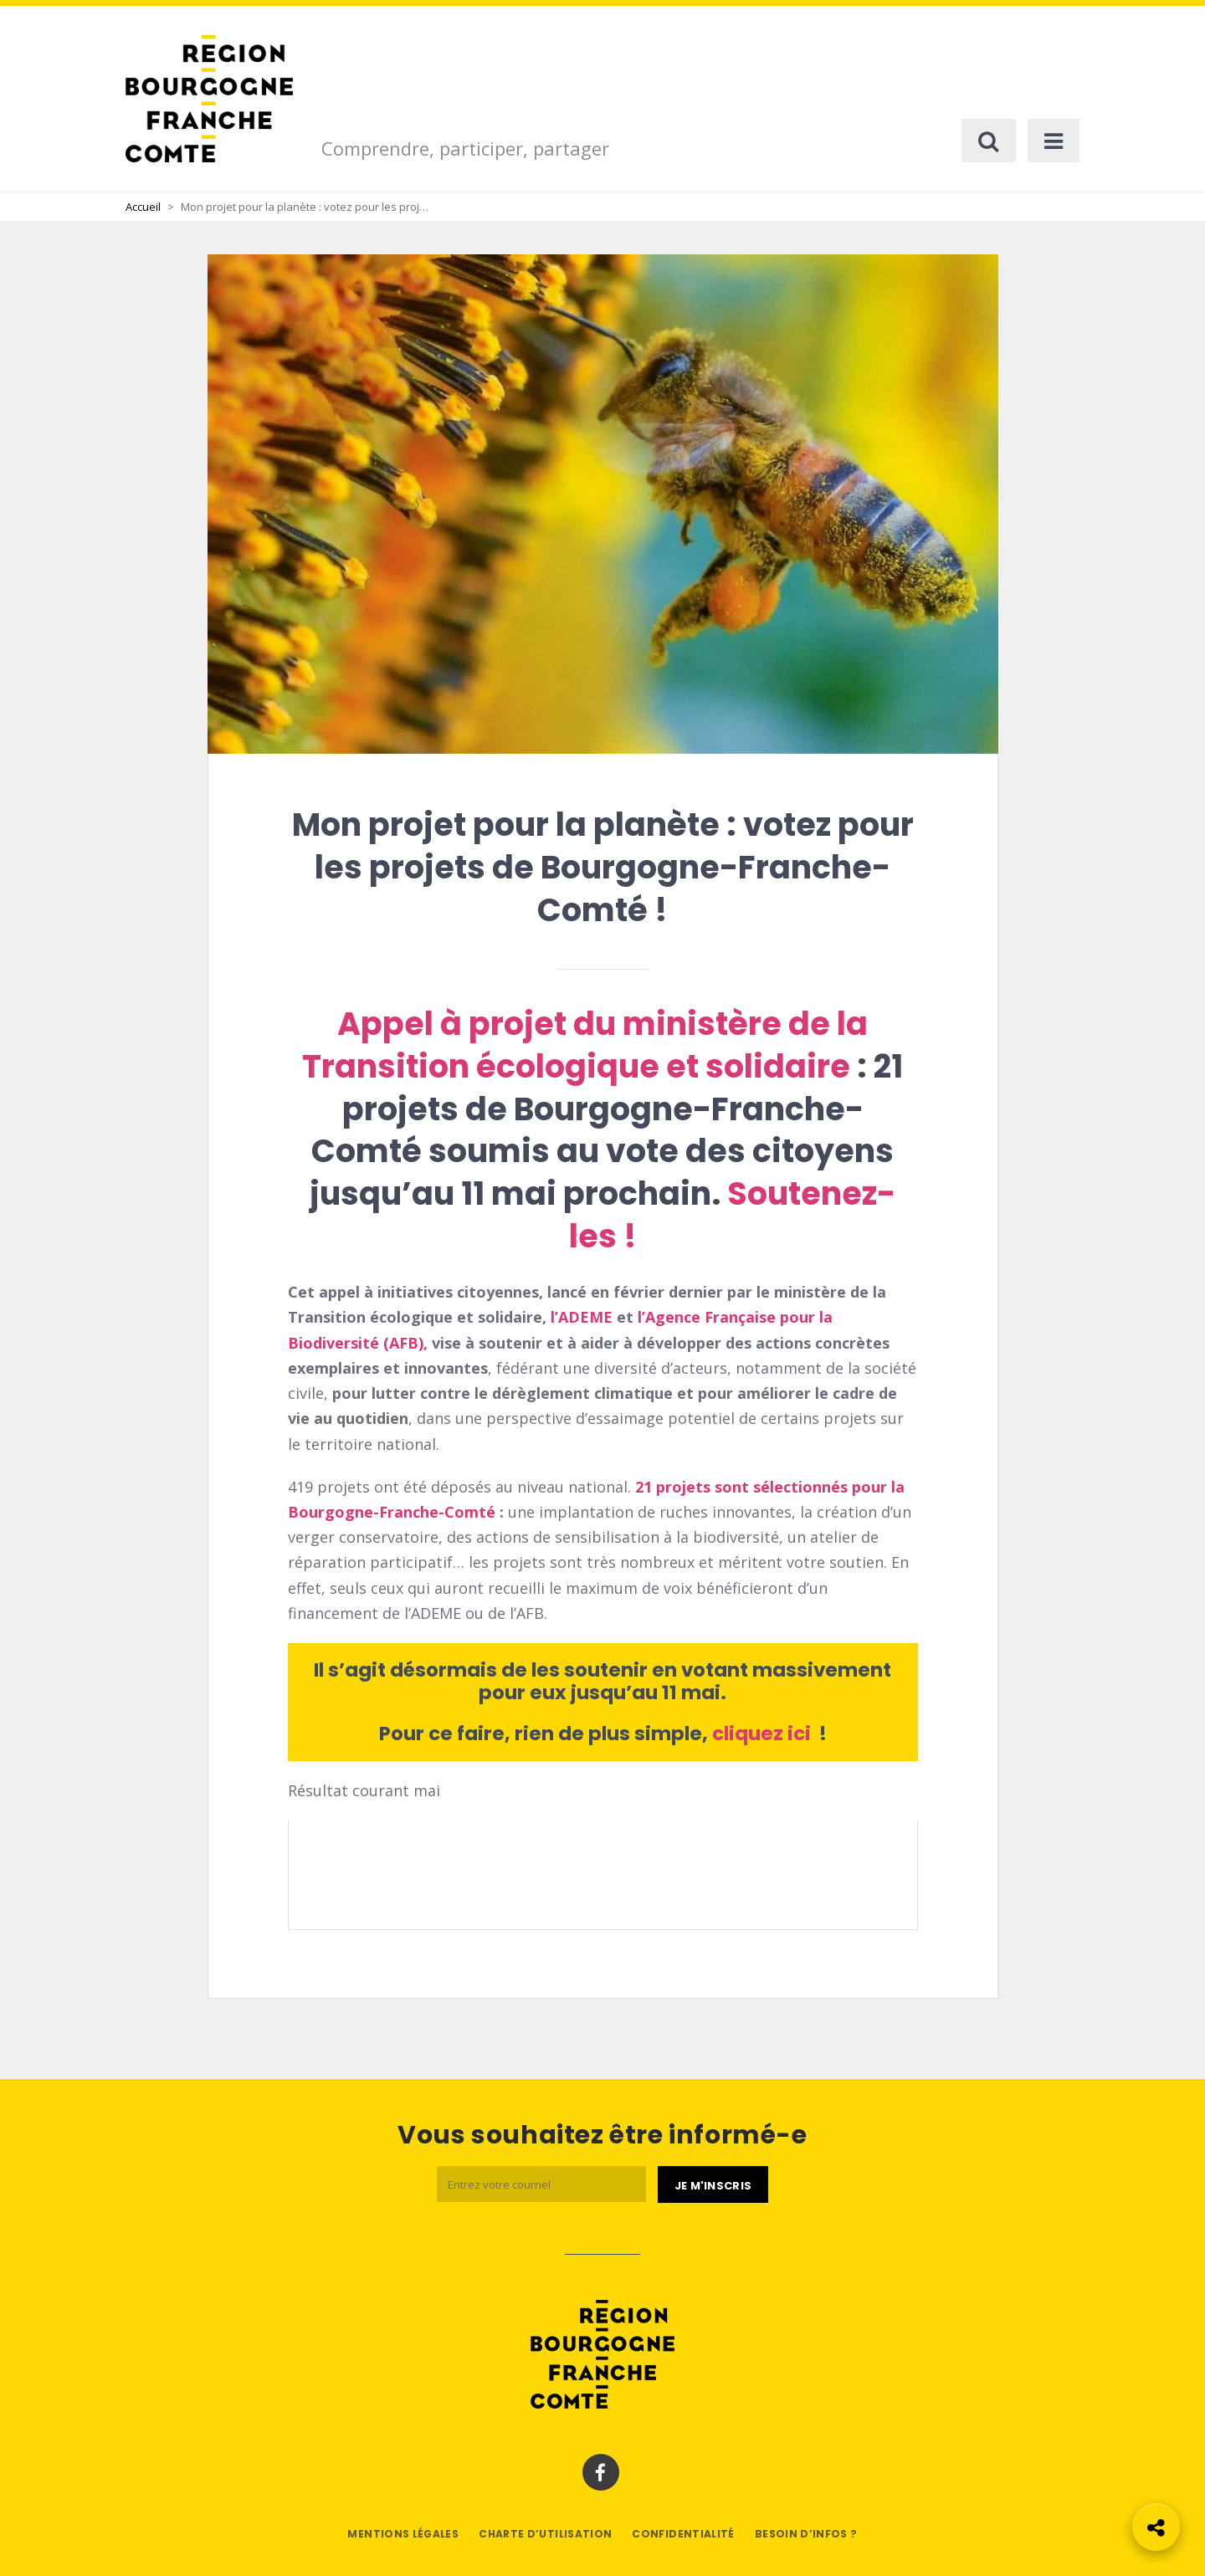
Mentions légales (403, 2534)
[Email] (541, 2184)
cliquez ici (763, 1733)
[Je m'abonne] (713, 2184)
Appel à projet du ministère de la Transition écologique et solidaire (585, 1044)
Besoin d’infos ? (806, 2534)
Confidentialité (683, 2534)
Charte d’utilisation (545, 2534)
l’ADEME (584, 1317)
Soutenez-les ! (732, 1214)
